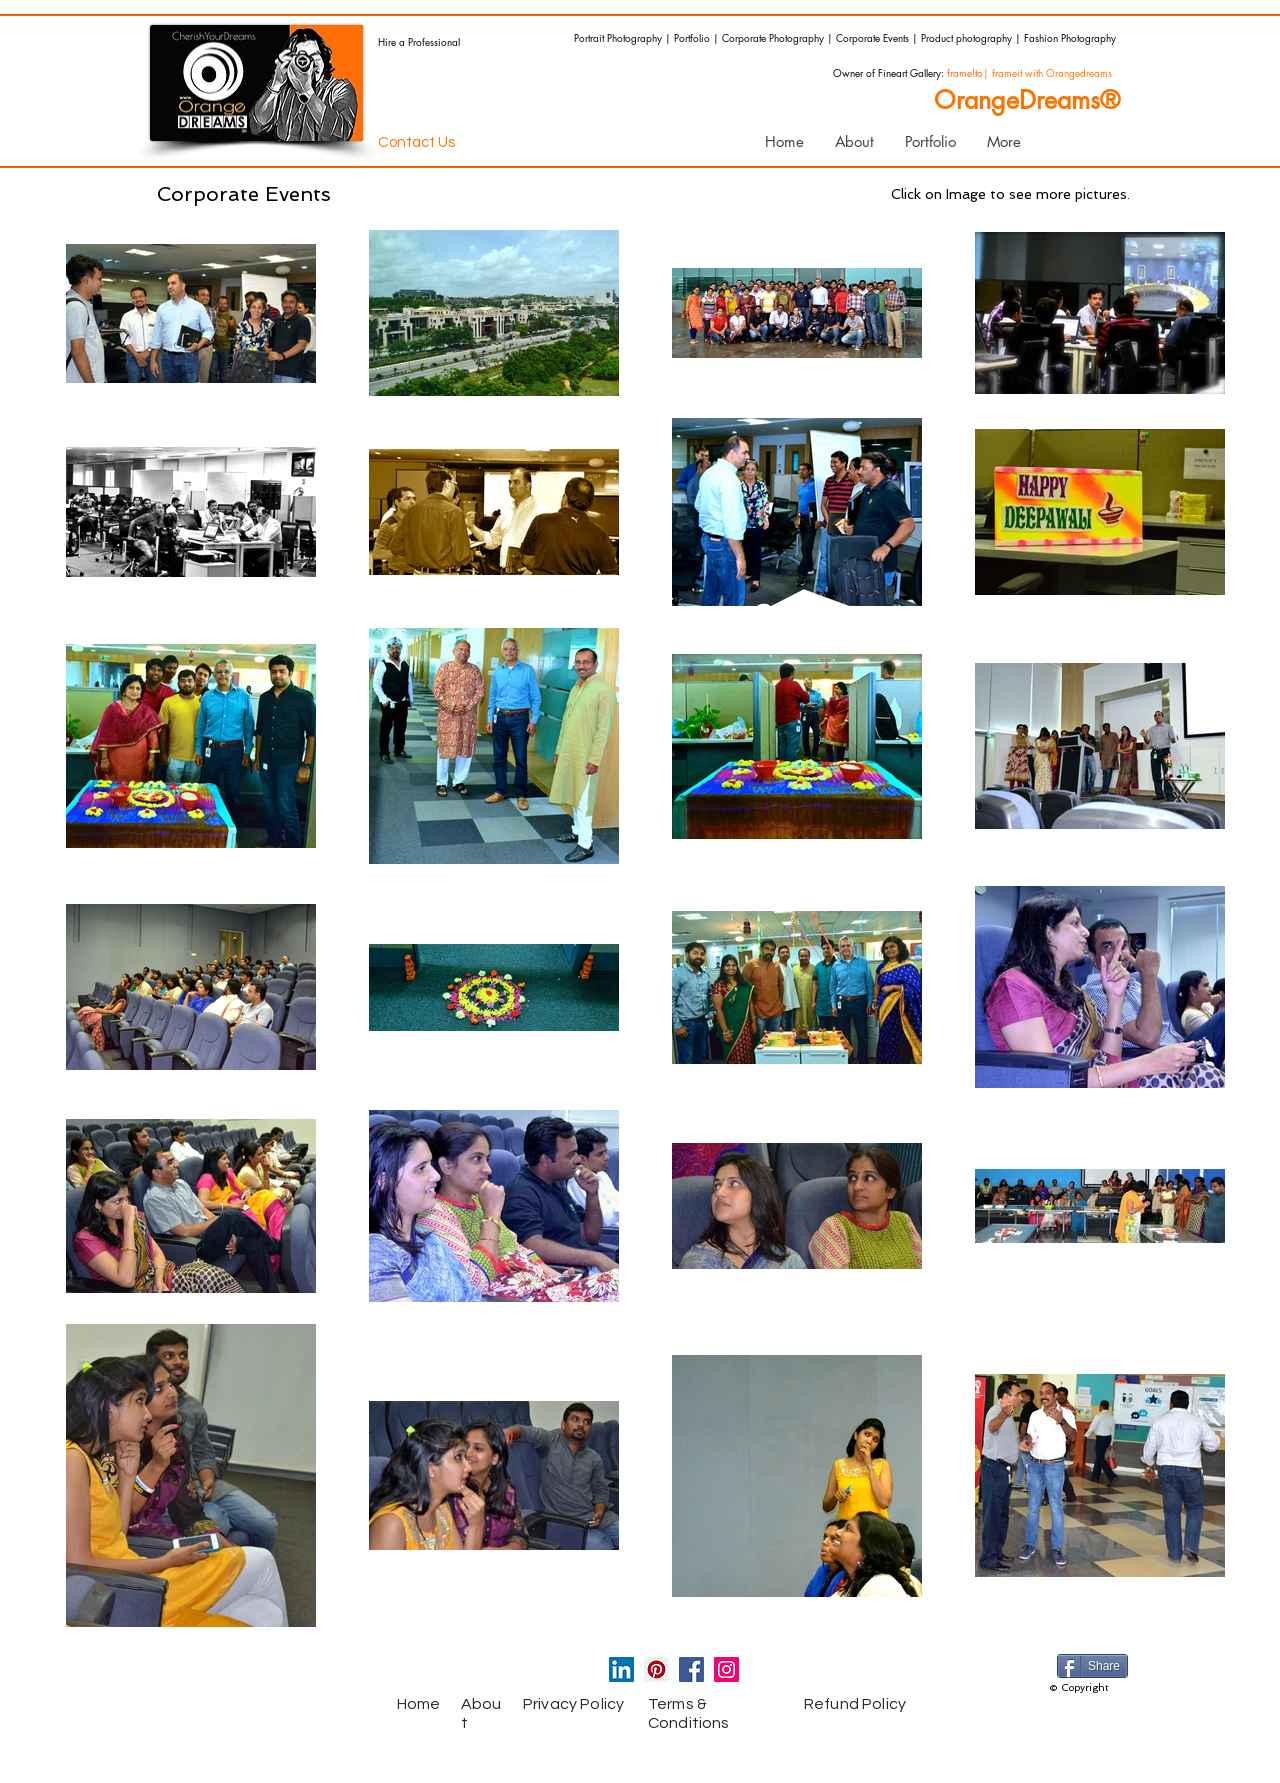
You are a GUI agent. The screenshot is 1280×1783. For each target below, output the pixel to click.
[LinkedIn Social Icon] (621, 1669)
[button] (930, 142)
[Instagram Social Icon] (726, 1669)
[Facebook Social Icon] (691, 1669)
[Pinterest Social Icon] (656, 1669)
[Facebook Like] (295, 1674)
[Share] (1092, 1666)
